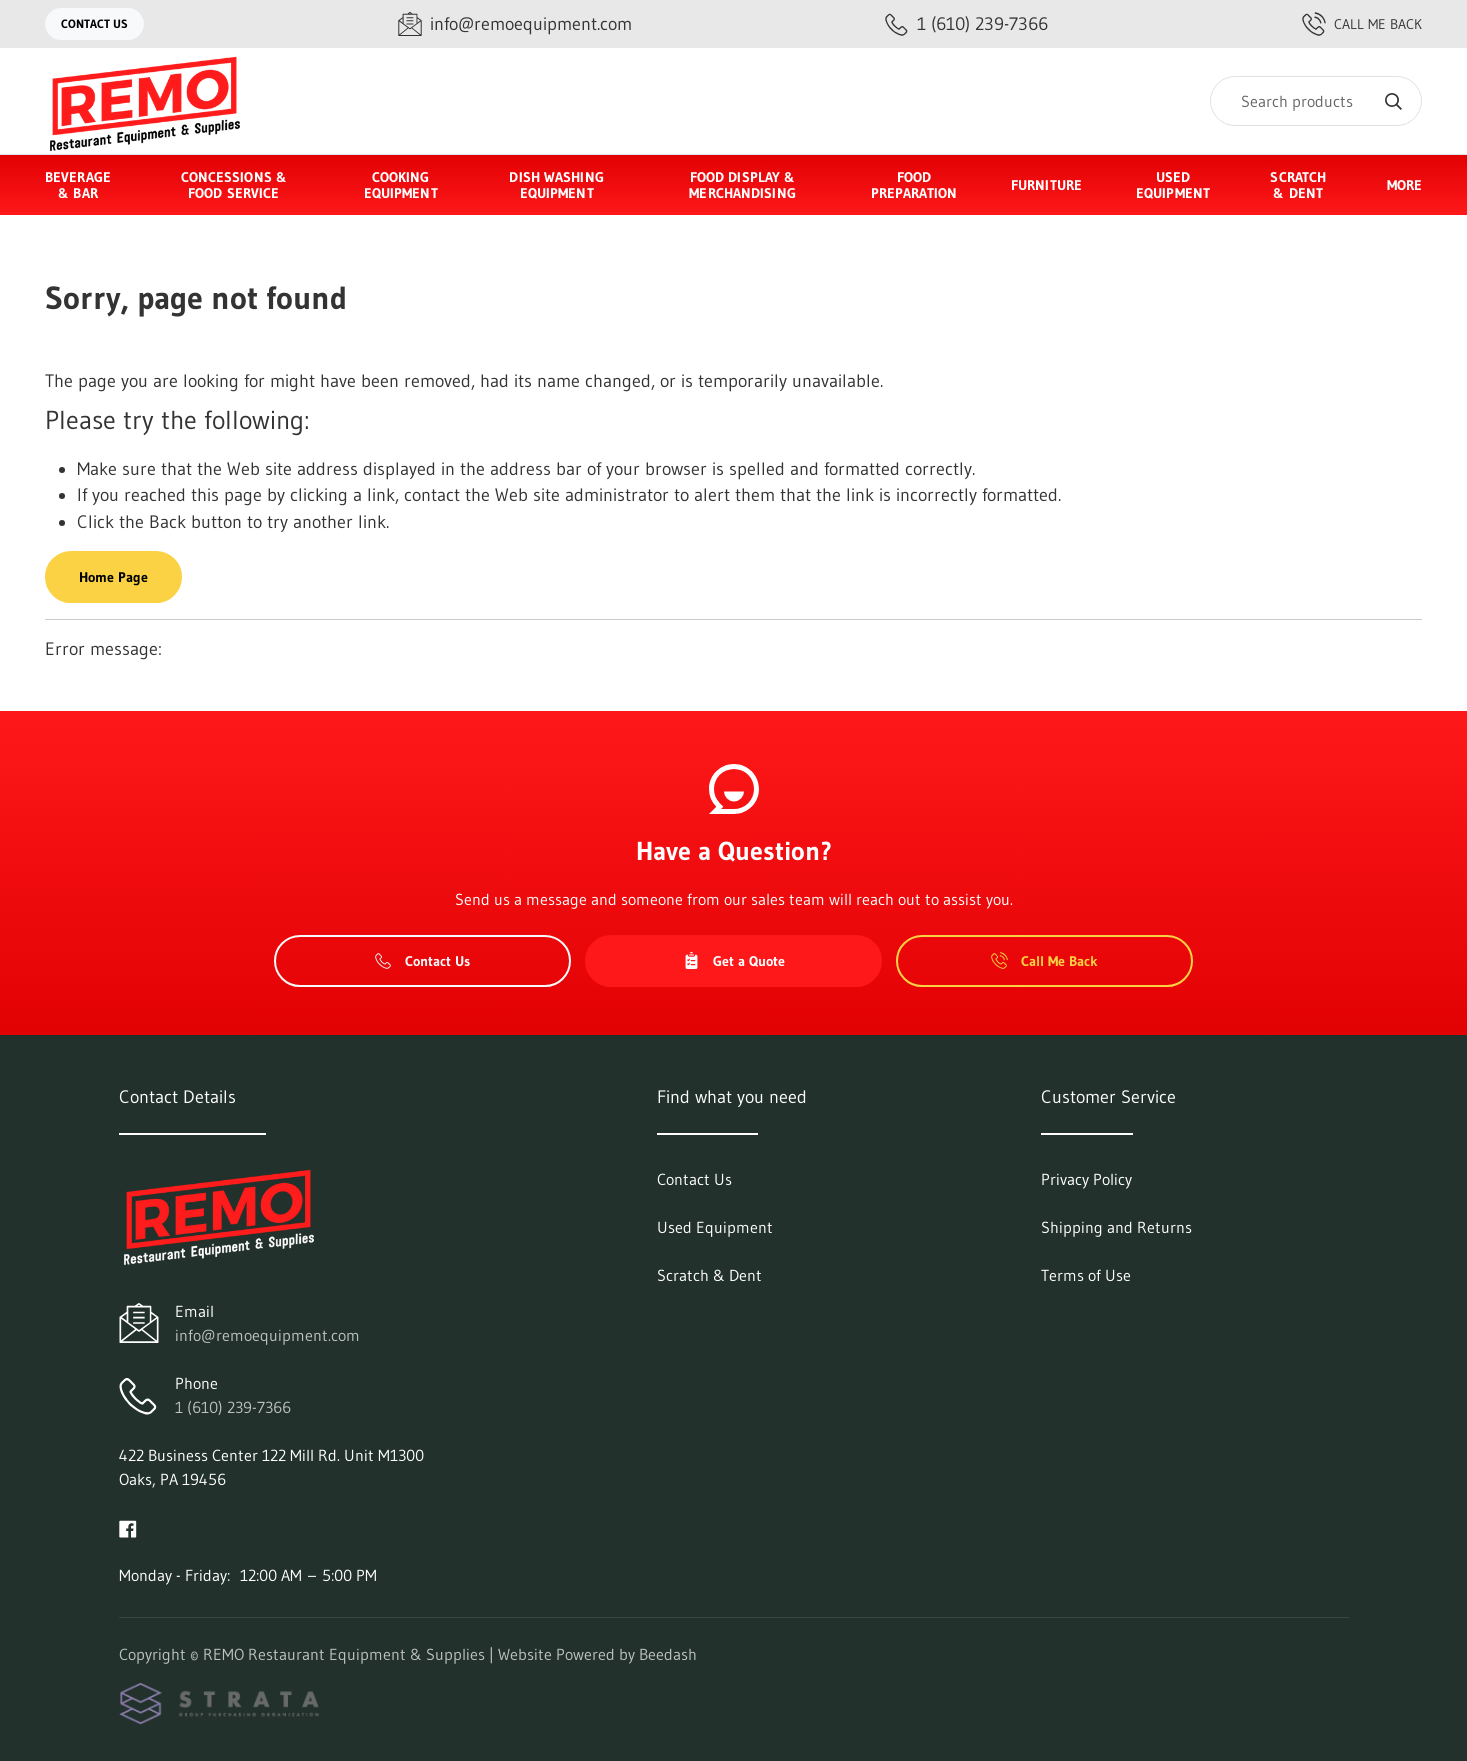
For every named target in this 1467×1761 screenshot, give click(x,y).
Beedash (668, 1654)
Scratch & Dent (1298, 185)
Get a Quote (734, 961)
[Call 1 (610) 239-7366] (966, 24)
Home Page (113, 577)
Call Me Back (1362, 24)
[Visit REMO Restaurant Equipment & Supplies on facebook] (128, 1527)
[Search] (1316, 101)
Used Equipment (1173, 185)
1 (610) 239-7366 (233, 1407)
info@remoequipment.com (267, 1335)
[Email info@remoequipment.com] (515, 24)
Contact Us (94, 23)
